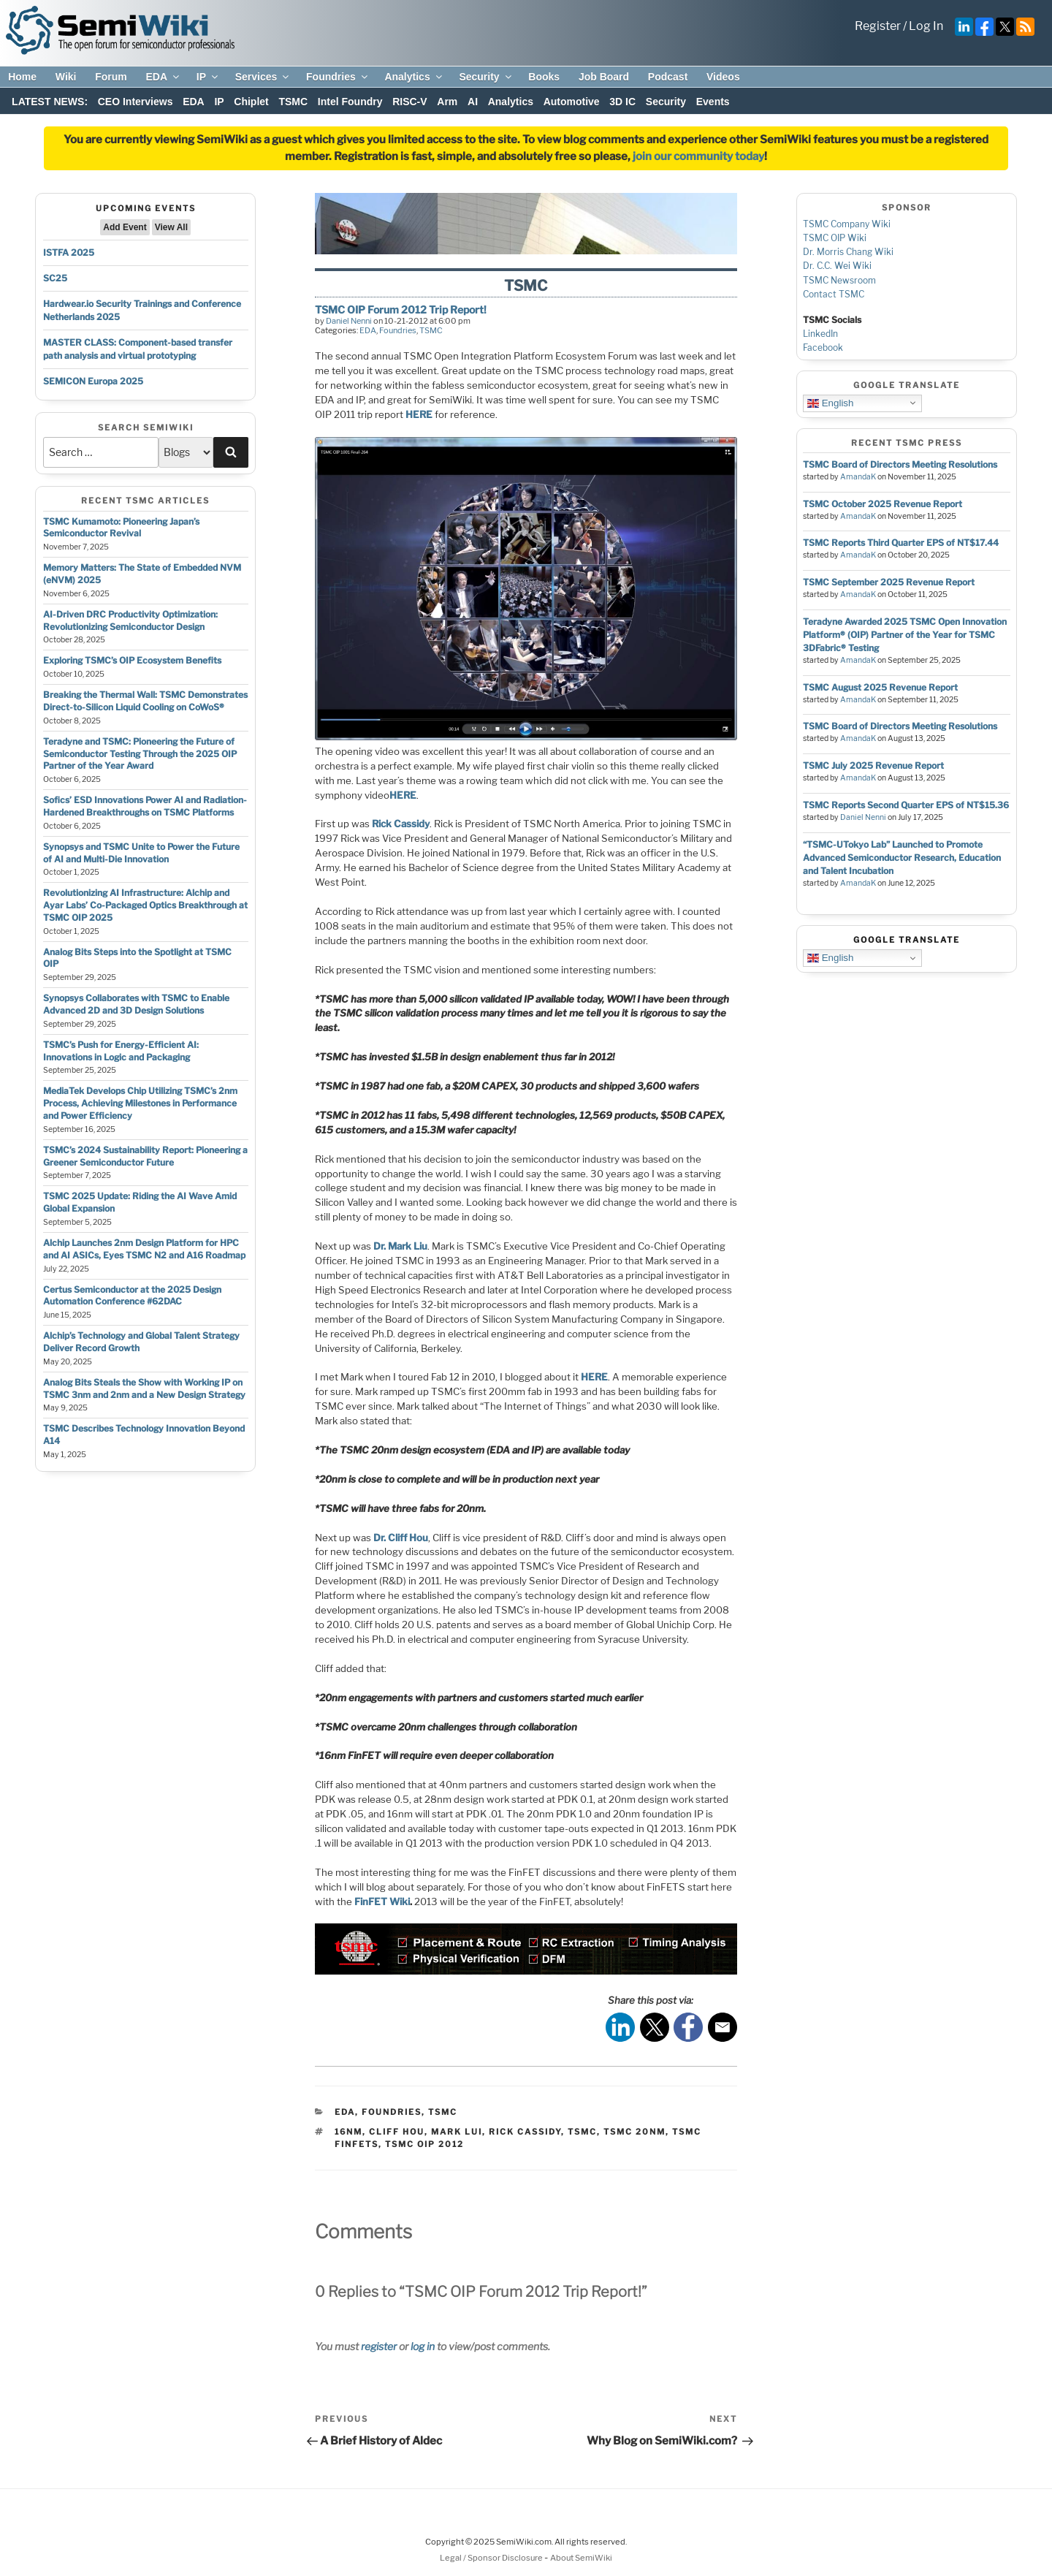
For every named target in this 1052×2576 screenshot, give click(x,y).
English (830, 403)
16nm (348, 2132)
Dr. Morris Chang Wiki (848, 251)
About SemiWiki (581, 2558)
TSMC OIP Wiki (834, 237)
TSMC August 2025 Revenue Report (880, 687)
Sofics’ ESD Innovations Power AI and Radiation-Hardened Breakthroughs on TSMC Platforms (145, 806)
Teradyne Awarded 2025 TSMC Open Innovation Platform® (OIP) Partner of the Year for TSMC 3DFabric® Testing (905, 634)
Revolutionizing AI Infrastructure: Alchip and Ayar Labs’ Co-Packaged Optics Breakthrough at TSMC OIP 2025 (145, 905)
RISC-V (409, 101)
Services (263, 77)
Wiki (66, 77)
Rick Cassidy (400, 823)
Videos (723, 77)
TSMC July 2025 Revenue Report (873, 765)
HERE (418, 414)
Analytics (413, 77)
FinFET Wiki (382, 1901)
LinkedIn (820, 333)
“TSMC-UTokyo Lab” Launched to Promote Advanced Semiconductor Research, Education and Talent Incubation (902, 857)
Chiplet (251, 101)
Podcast (667, 77)
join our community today (698, 156)
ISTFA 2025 (68, 252)
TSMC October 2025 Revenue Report (882, 503)
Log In (926, 26)
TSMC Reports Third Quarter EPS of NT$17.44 (901, 542)
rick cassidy (525, 2132)
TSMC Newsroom (839, 280)
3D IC (622, 101)
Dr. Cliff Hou (400, 1537)
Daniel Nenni (349, 321)
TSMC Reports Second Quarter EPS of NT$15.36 (906, 804)
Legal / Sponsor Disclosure (492, 2558)
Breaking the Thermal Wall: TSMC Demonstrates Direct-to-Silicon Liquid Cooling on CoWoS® (145, 701)
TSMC (293, 101)
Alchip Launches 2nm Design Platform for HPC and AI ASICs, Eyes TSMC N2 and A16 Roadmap (144, 1249)
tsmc (582, 2132)
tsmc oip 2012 (424, 2144)
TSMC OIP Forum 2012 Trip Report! (401, 309)
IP (208, 77)
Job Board (604, 77)
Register (878, 26)
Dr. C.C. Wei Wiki (837, 265)
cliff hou (396, 2132)
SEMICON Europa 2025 (93, 381)
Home (22, 77)
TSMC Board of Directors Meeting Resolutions (900, 464)
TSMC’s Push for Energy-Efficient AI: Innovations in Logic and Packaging (121, 1051)
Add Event (124, 227)
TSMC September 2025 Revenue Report (889, 582)
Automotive (572, 101)
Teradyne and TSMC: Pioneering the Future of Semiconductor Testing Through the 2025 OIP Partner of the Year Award (140, 754)
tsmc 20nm (634, 2132)
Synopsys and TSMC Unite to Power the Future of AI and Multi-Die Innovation (141, 853)
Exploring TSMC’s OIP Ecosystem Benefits (132, 660)
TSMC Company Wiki (847, 224)
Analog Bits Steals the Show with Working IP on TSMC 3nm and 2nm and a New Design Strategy (144, 1388)
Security (486, 77)
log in (423, 2346)
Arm (447, 101)
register (379, 2346)
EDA (163, 77)
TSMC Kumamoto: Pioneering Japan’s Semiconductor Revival (121, 527)
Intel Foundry (350, 101)
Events (713, 101)
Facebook (823, 347)
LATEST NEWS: (50, 101)
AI (473, 101)
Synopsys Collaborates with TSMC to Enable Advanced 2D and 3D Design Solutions (136, 1004)
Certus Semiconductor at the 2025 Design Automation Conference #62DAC (132, 1295)
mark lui (456, 2132)
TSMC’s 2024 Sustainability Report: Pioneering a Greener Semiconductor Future (145, 1156)
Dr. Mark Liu (400, 1246)
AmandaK (858, 477)
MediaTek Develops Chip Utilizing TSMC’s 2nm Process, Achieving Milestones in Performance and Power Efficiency (140, 1103)
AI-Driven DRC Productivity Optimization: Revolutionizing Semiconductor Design (130, 620)
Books (544, 77)
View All (171, 227)
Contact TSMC (833, 294)
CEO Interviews (135, 101)
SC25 (55, 278)
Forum (111, 77)
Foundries (338, 77)
